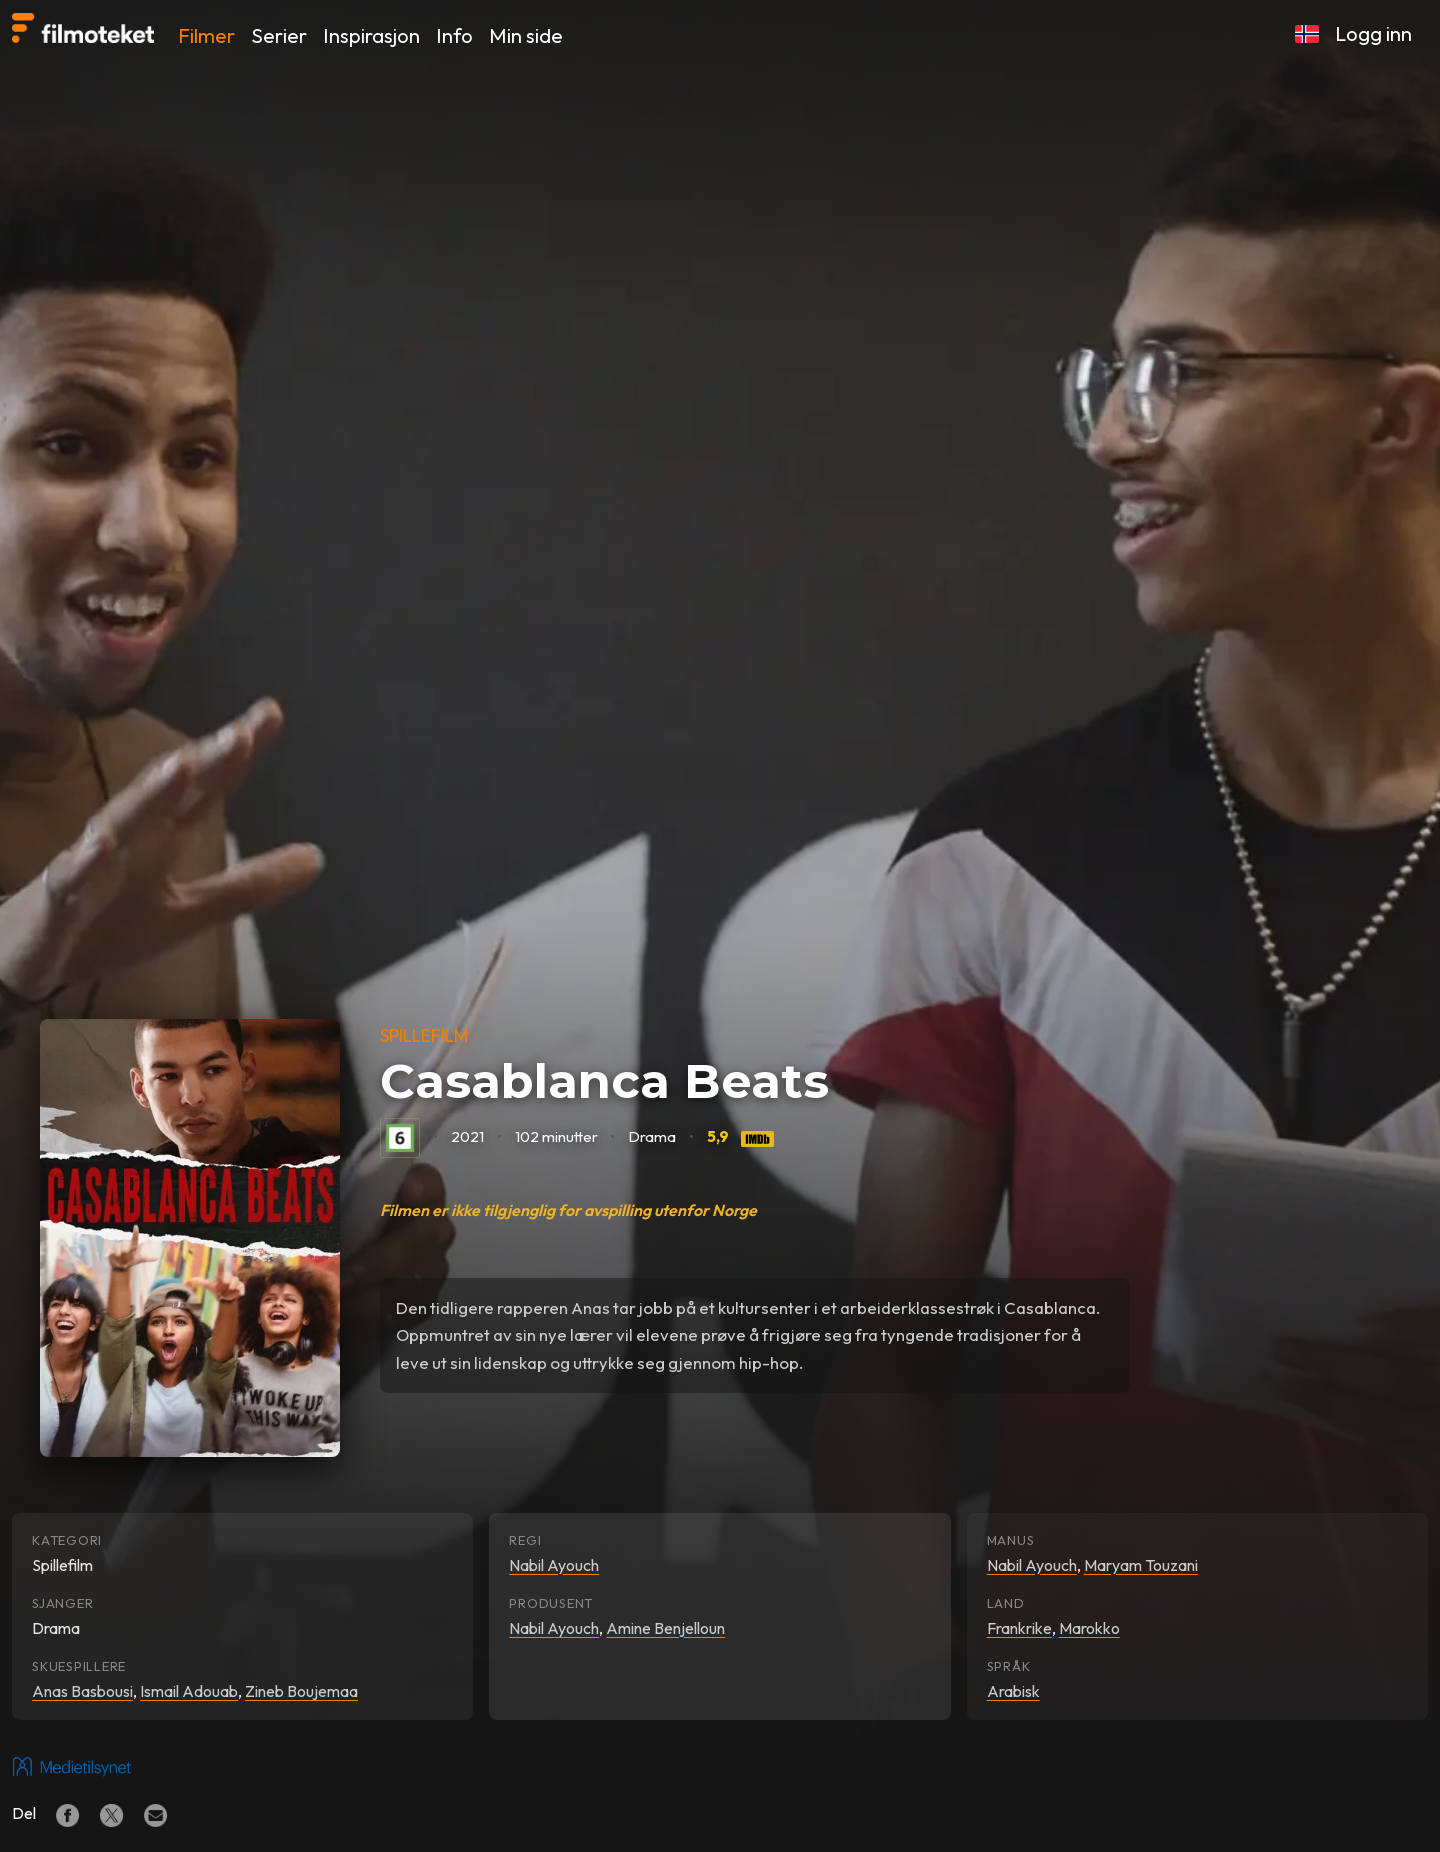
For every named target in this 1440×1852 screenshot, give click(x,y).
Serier (279, 35)
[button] (1307, 34)
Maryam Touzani (1141, 1565)
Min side (526, 35)
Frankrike (1019, 1628)
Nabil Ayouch (554, 1565)
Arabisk (1013, 1691)
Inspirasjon (371, 35)
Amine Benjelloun (665, 1628)
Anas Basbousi (82, 1691)
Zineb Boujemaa (301, 1691)
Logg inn (1373, 33)
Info (454, 35)
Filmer (206, 35)
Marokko (1089, 1628)
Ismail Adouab (189, 1691)
